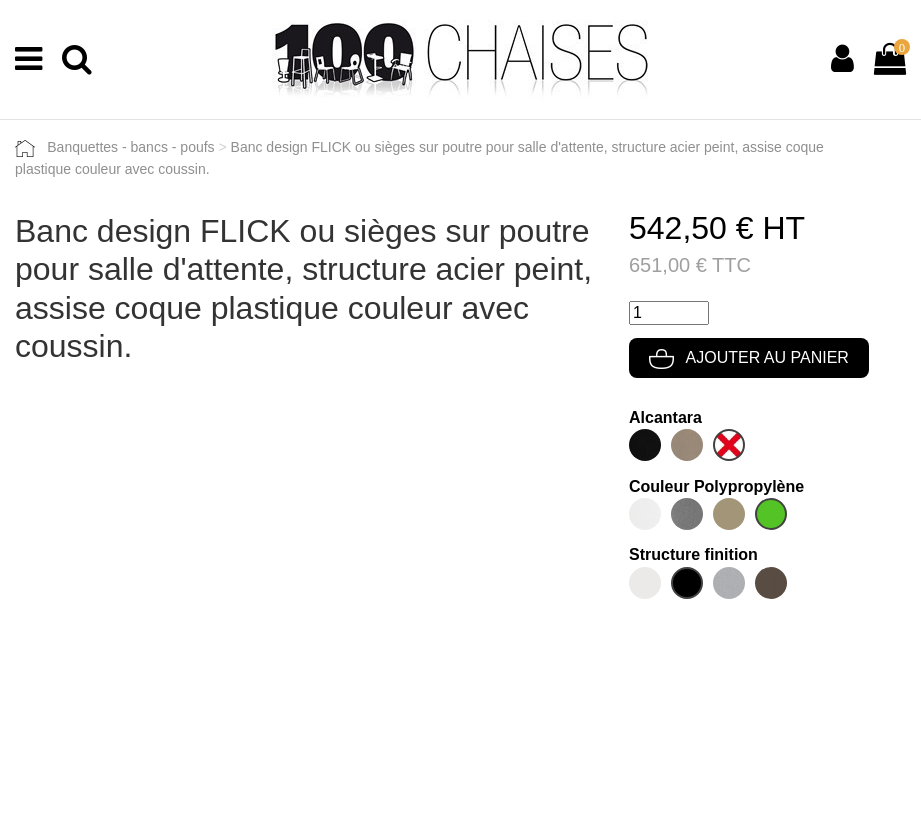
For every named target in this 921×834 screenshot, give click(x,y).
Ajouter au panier (749, 357)
